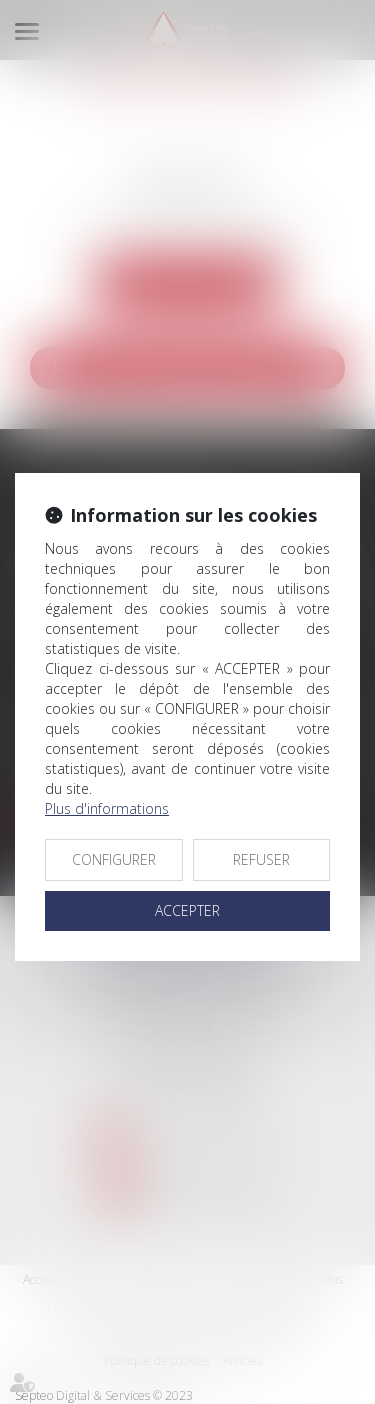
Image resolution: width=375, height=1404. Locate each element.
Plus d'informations (107, 808)
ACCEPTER (187, 910)
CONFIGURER (114, 859)
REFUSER (261, 859)
